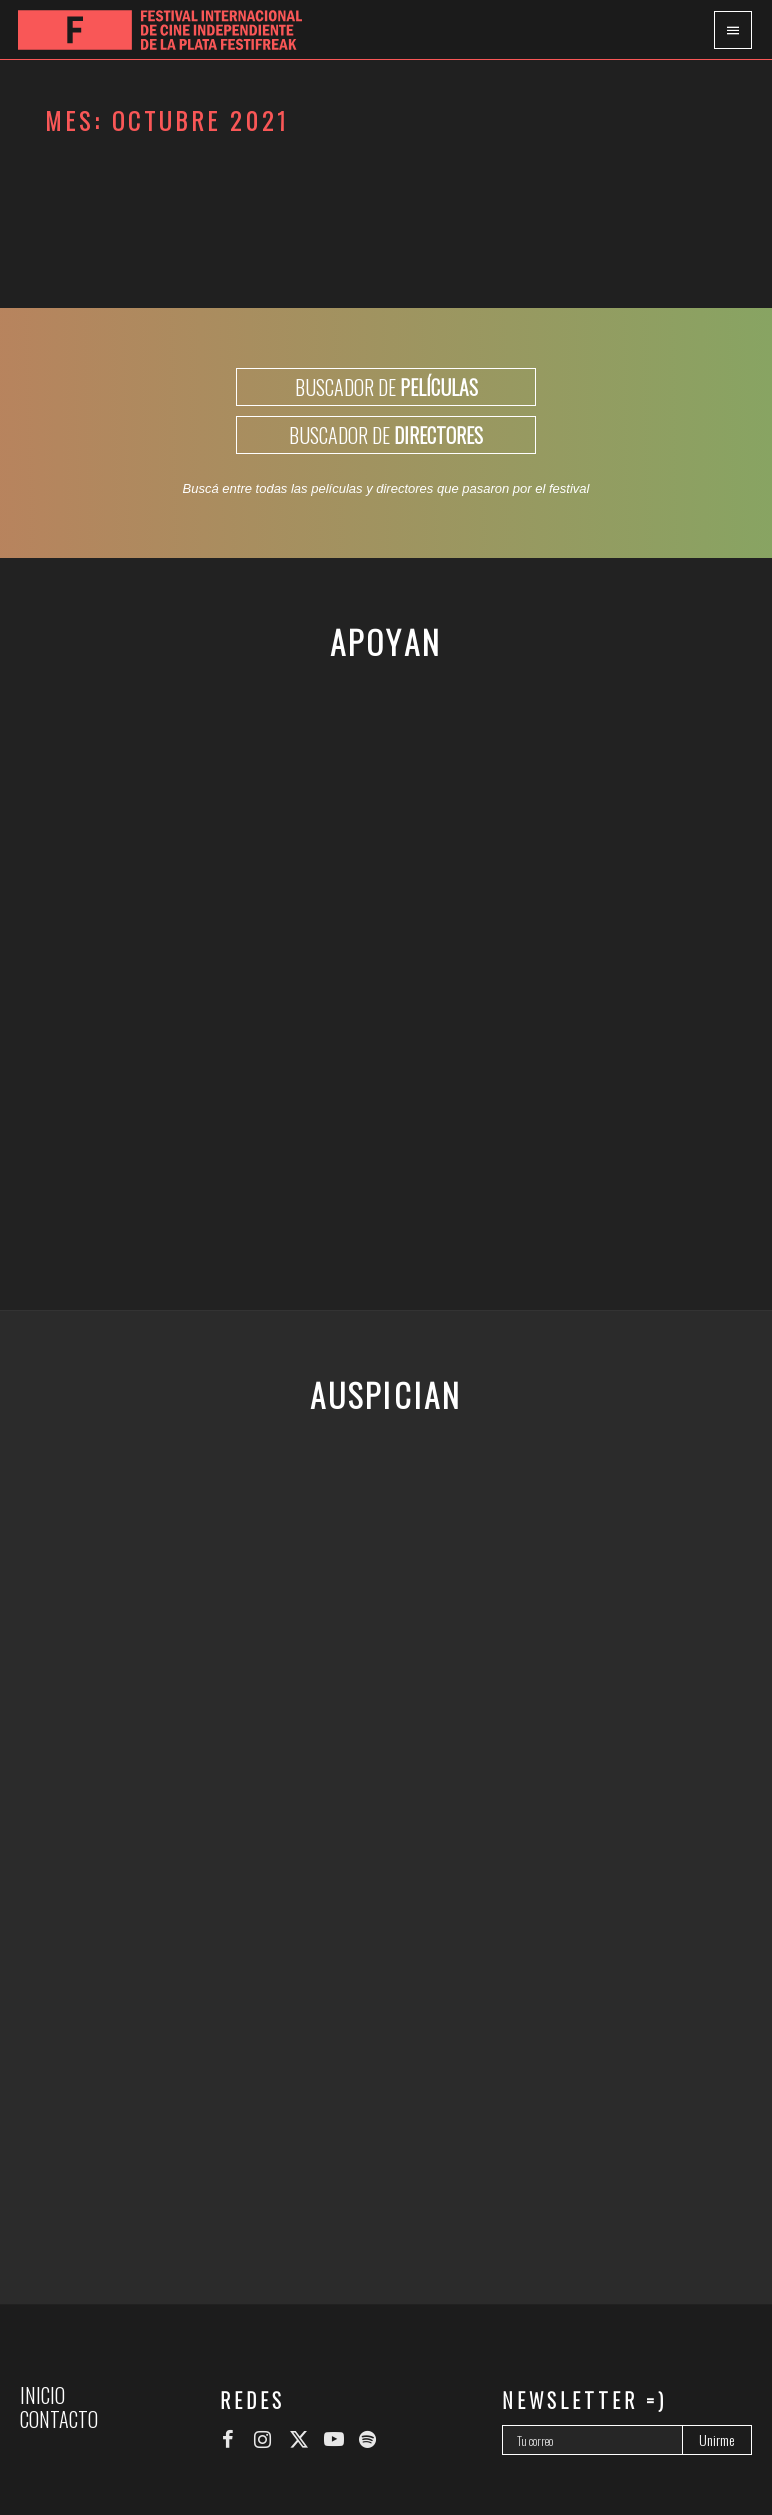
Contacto (59, 2419)
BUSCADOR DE (386, 387)
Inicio (42, 2395)
